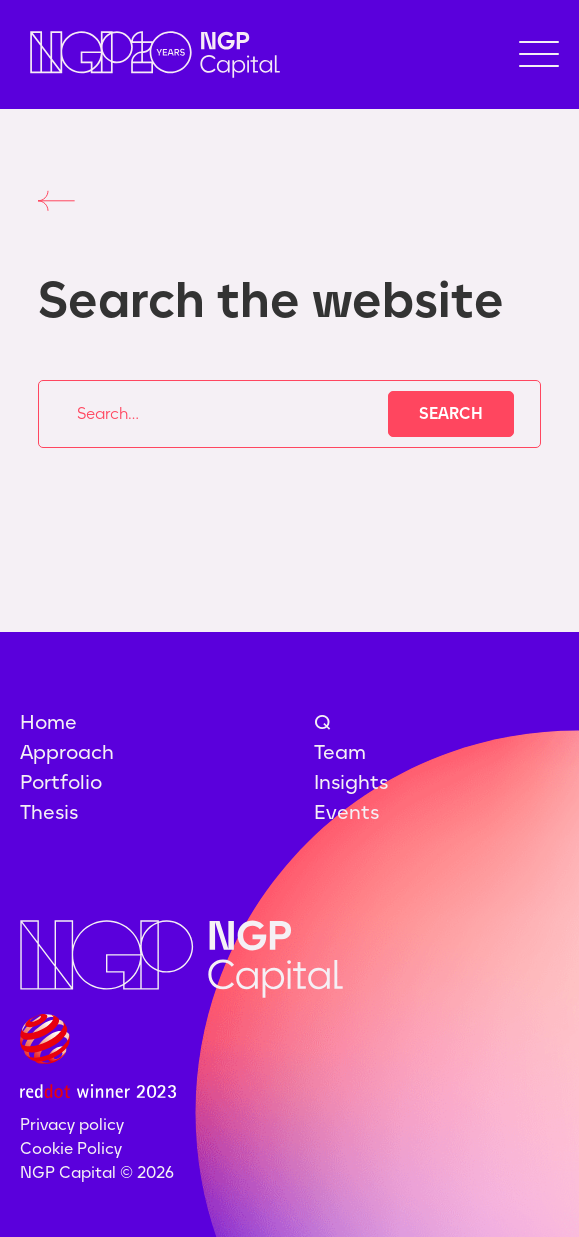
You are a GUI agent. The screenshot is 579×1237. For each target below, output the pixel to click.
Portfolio (61, 782)
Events (346, 812)
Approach (67, 752)
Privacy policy (72, 1124)
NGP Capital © (97, 1172)
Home (48, 722)
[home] (150, 54)
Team (340, 752)
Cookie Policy (71, 1148)
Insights (351, 782)
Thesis (49, 812)
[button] (539, 54)
